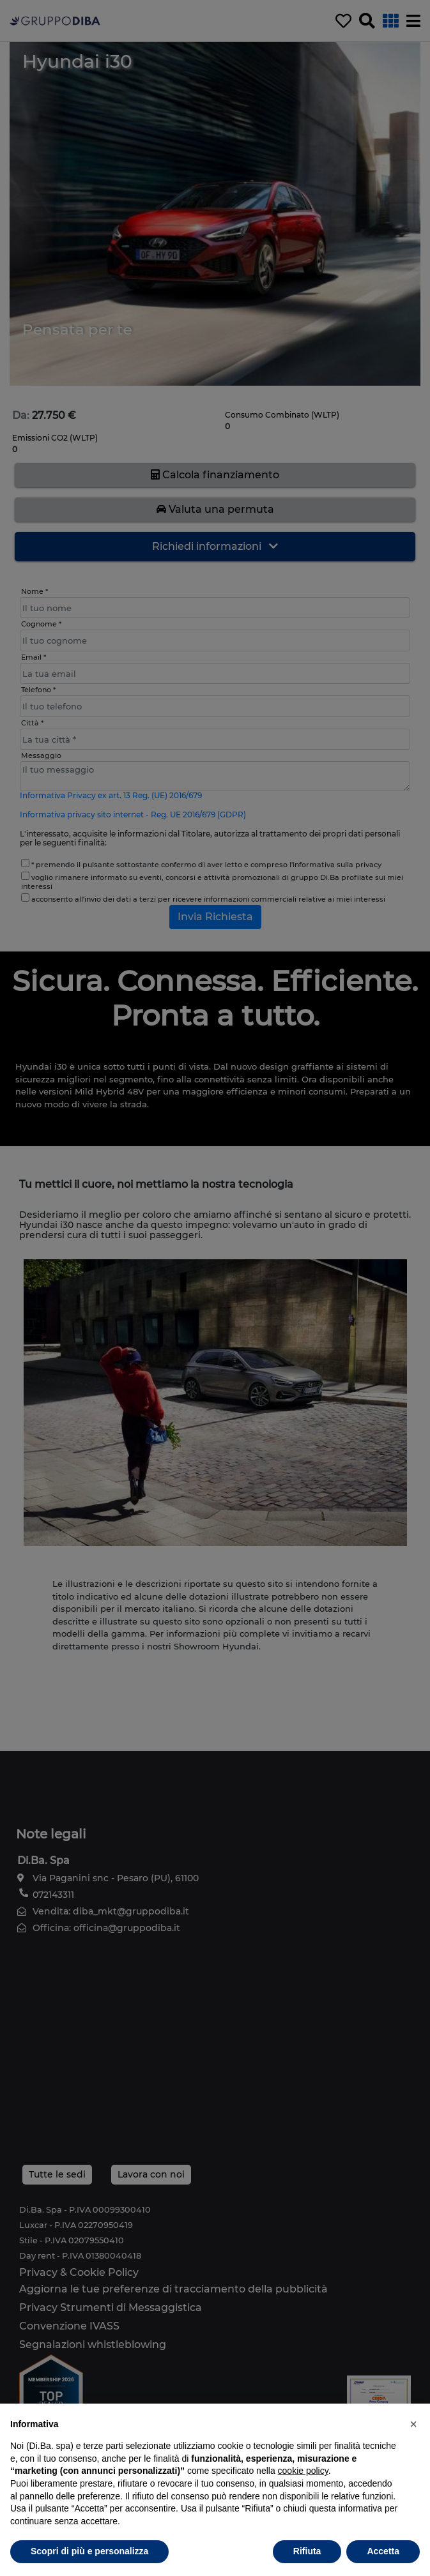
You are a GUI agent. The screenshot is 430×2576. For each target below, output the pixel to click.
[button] (413, 2424)
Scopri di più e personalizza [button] (89, 2551)
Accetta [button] (383, 2551)
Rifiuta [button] (307, 2551)
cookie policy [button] (303, 2471)
